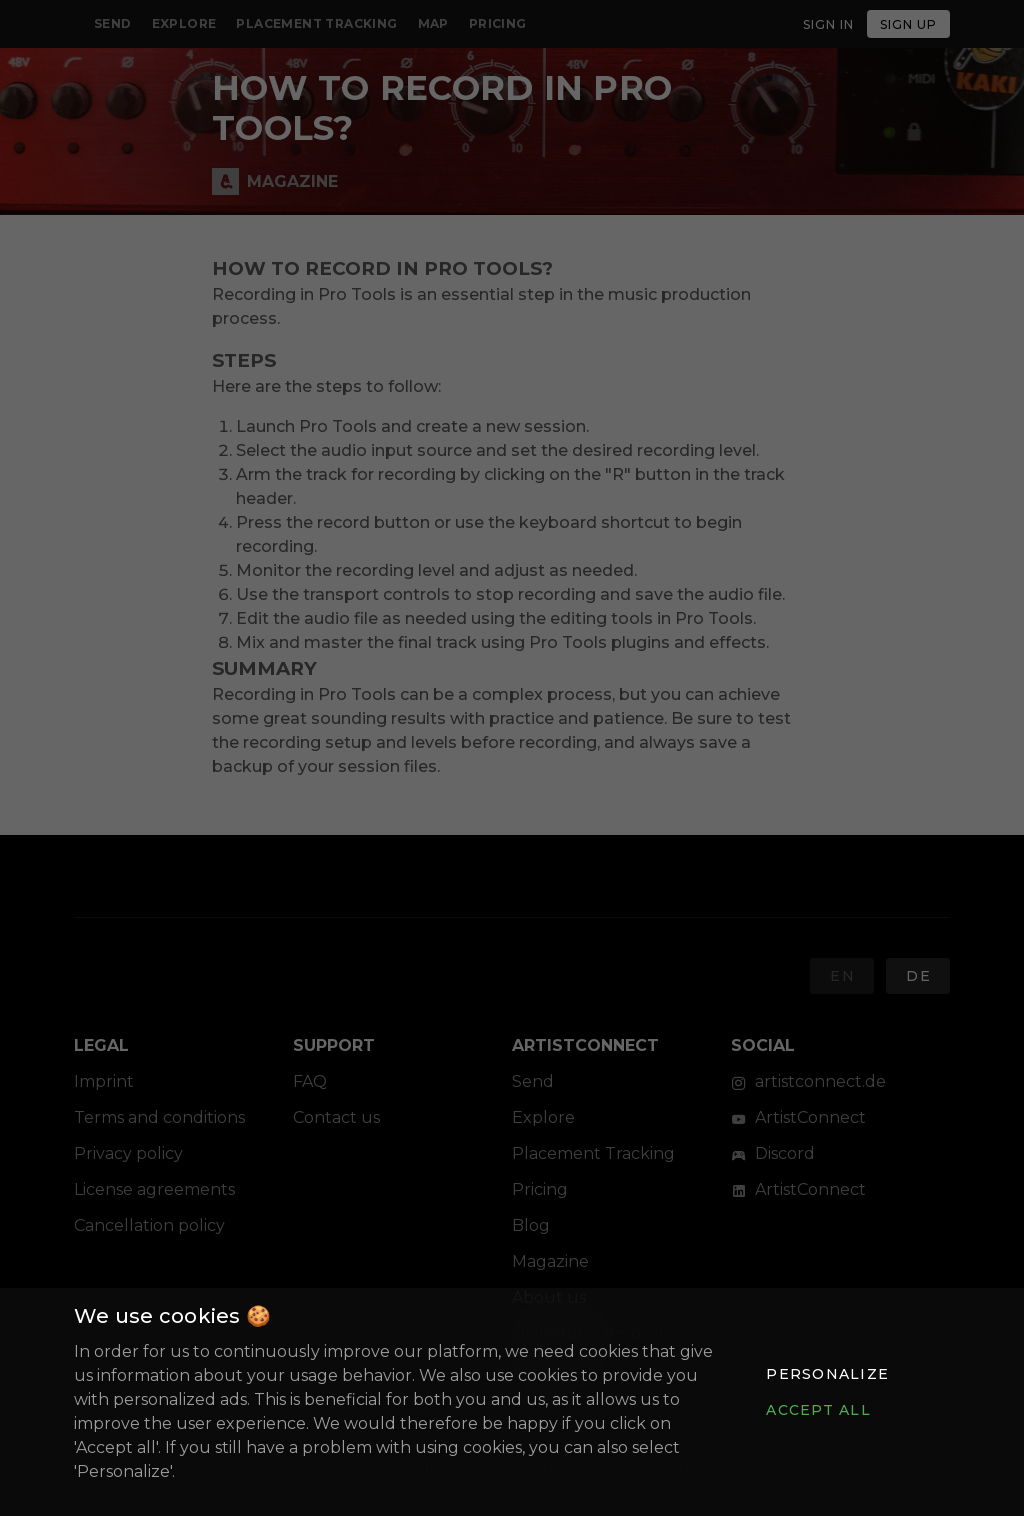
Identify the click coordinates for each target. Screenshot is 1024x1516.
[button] (827, 1374)
